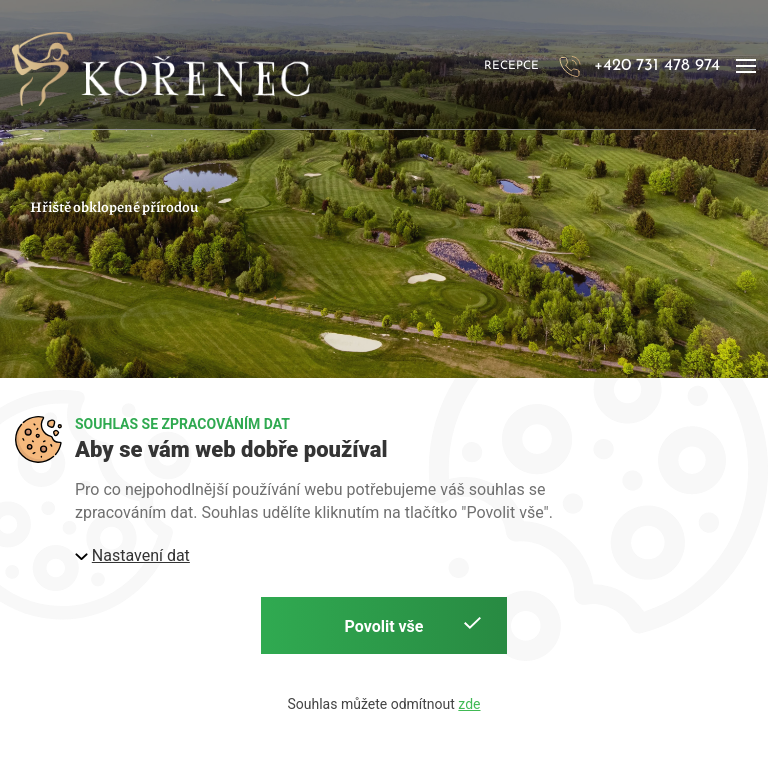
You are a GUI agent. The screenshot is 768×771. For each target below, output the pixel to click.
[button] (746, 67)
